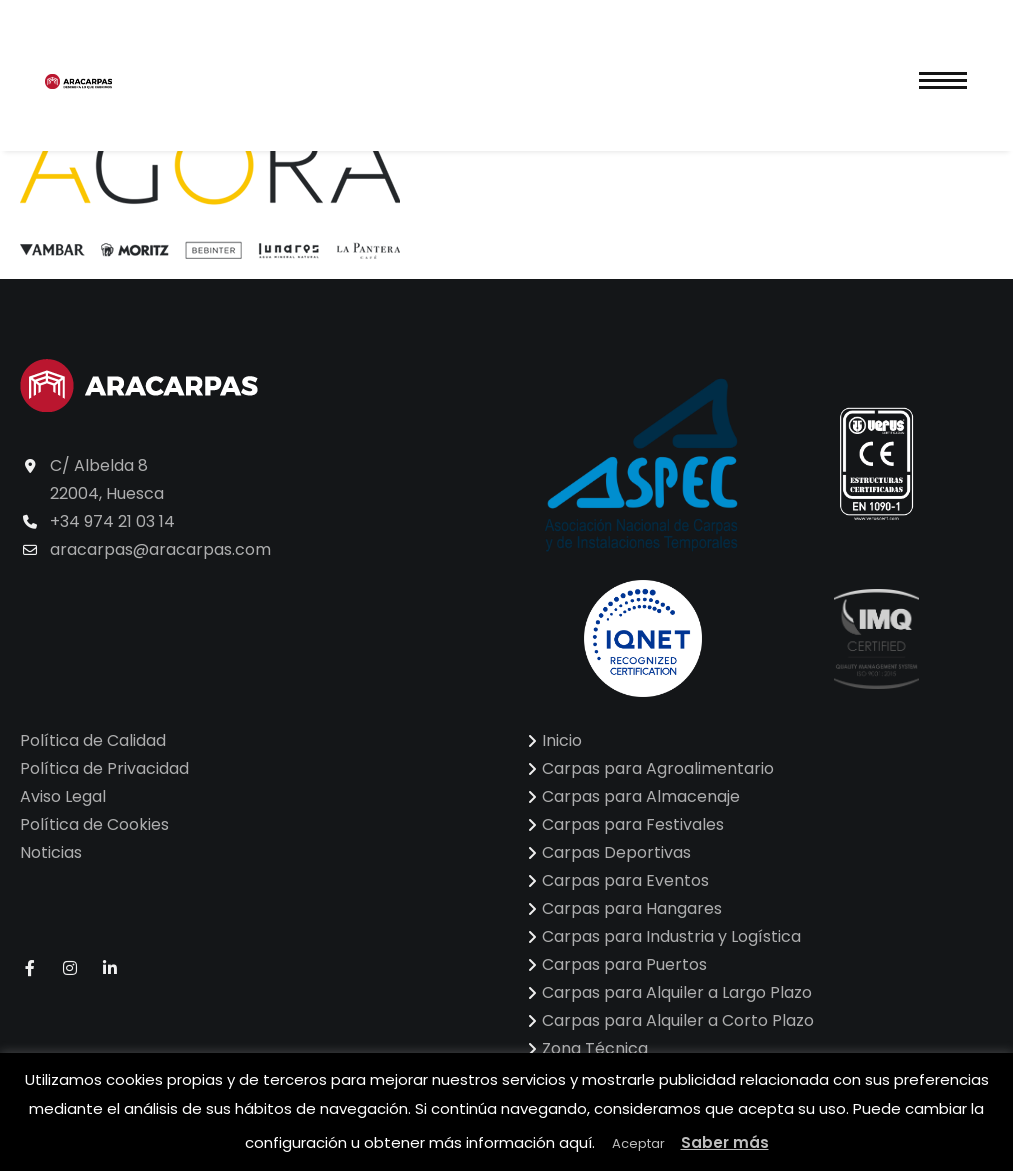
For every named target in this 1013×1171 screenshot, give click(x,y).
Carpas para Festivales (633, 824)
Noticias (51, 852)
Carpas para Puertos (624, 964)
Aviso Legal (63, 796)
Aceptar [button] (638, 1143)
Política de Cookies (94, 824)
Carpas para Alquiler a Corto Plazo (678, 1020)
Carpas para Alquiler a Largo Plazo (677, 992)
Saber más (725, 1142)
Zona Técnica (595, 1048)
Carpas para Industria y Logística (671, 936)
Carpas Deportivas (616, 852)
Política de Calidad (93, 740)
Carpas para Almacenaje (641, 796)
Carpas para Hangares (632, 908)
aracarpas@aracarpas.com (160, 549)
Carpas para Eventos (625, 880)
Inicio (562, 740)
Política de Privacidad (104, 768)
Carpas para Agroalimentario (658, 768)
